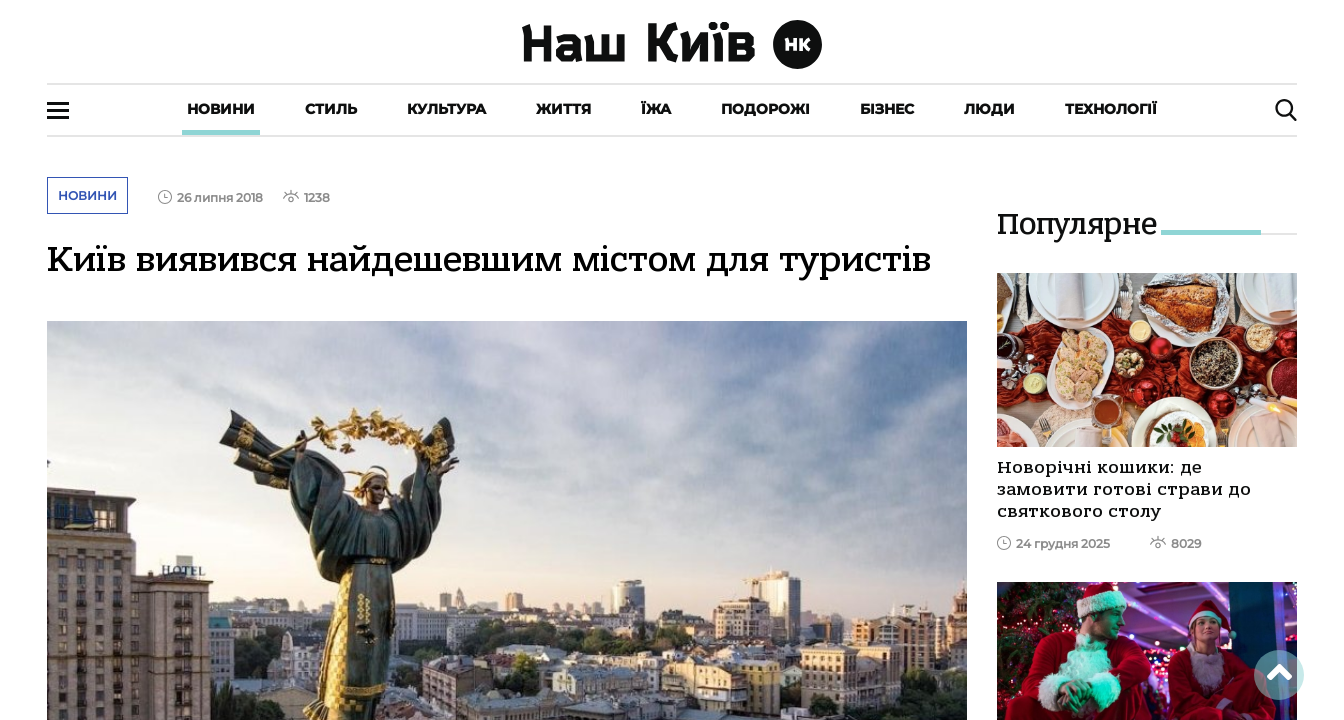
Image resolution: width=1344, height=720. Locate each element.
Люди (989, 109)
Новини (221, 109)
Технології (1111, 109)
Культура (446, 109)
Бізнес (887, 109)
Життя (563, 109)
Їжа (656, 109)
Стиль (331, 109)
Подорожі (765, 109)
